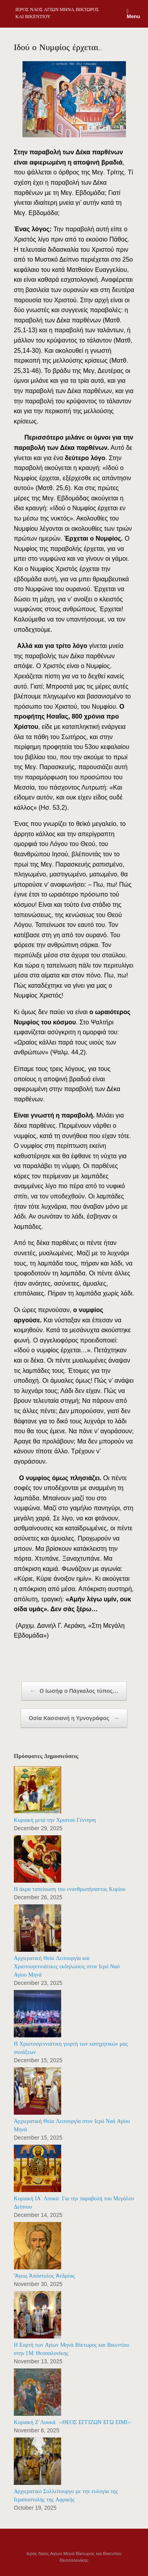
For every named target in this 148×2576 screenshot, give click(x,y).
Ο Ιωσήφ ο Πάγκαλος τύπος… (74, 1691)
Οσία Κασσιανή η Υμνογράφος (74, 1718)
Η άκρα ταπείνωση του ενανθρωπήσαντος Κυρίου (70, 1889)
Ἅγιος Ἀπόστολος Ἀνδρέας (44, 2276)
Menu (133, 14)
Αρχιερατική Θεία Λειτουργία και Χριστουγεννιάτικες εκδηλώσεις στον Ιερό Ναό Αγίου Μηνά (67, 1966)
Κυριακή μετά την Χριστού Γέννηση (55, 1820)
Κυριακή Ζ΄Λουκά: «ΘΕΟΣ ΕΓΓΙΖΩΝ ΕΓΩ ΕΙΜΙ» (72, 2422)
